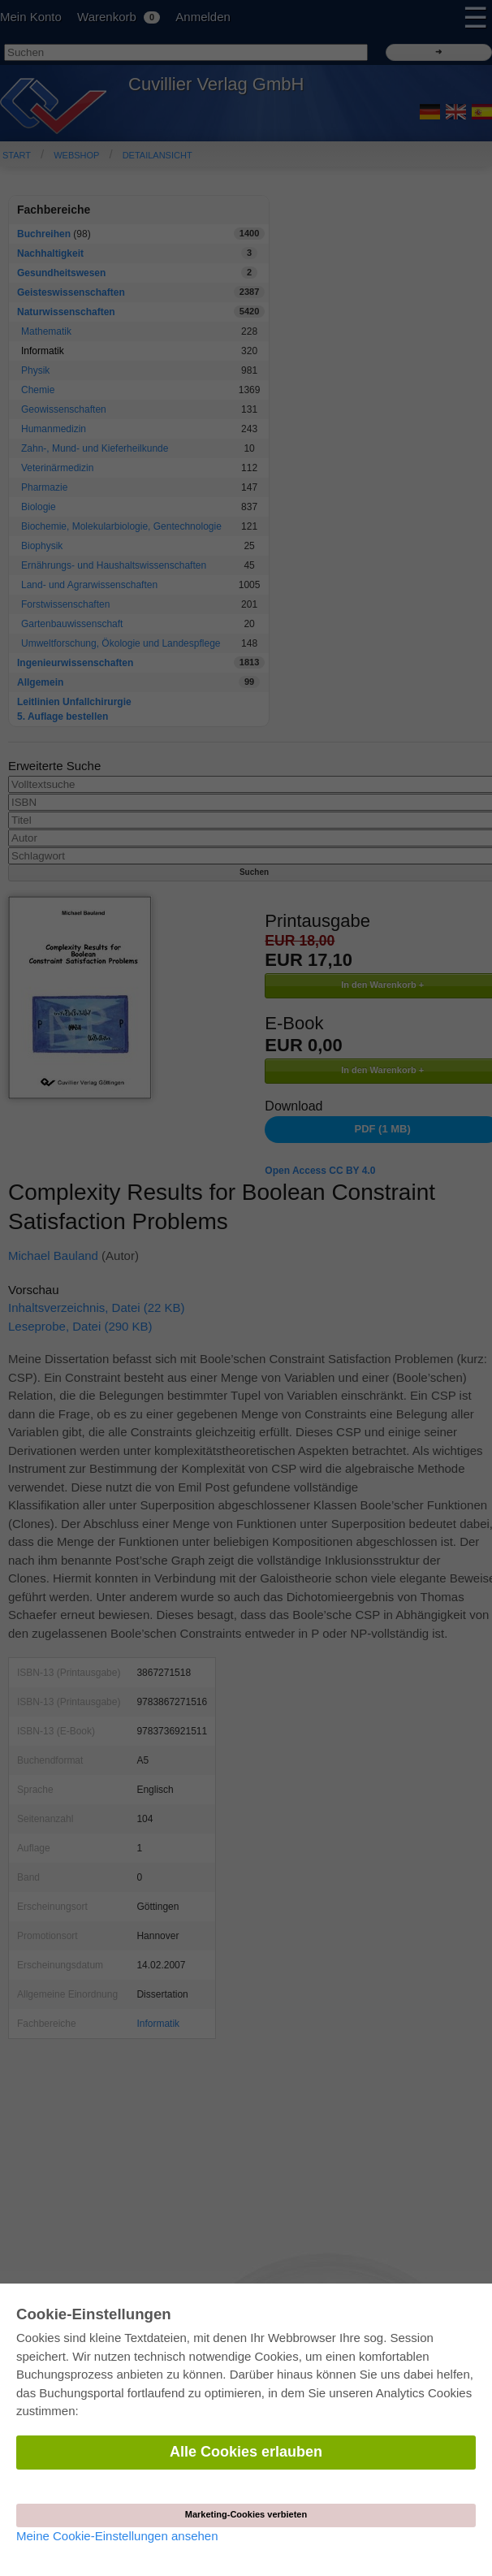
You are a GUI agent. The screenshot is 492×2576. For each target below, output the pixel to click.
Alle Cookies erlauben (246, 2452)
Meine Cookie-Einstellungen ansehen (117, 2536)
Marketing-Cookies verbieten (246, 2514)
